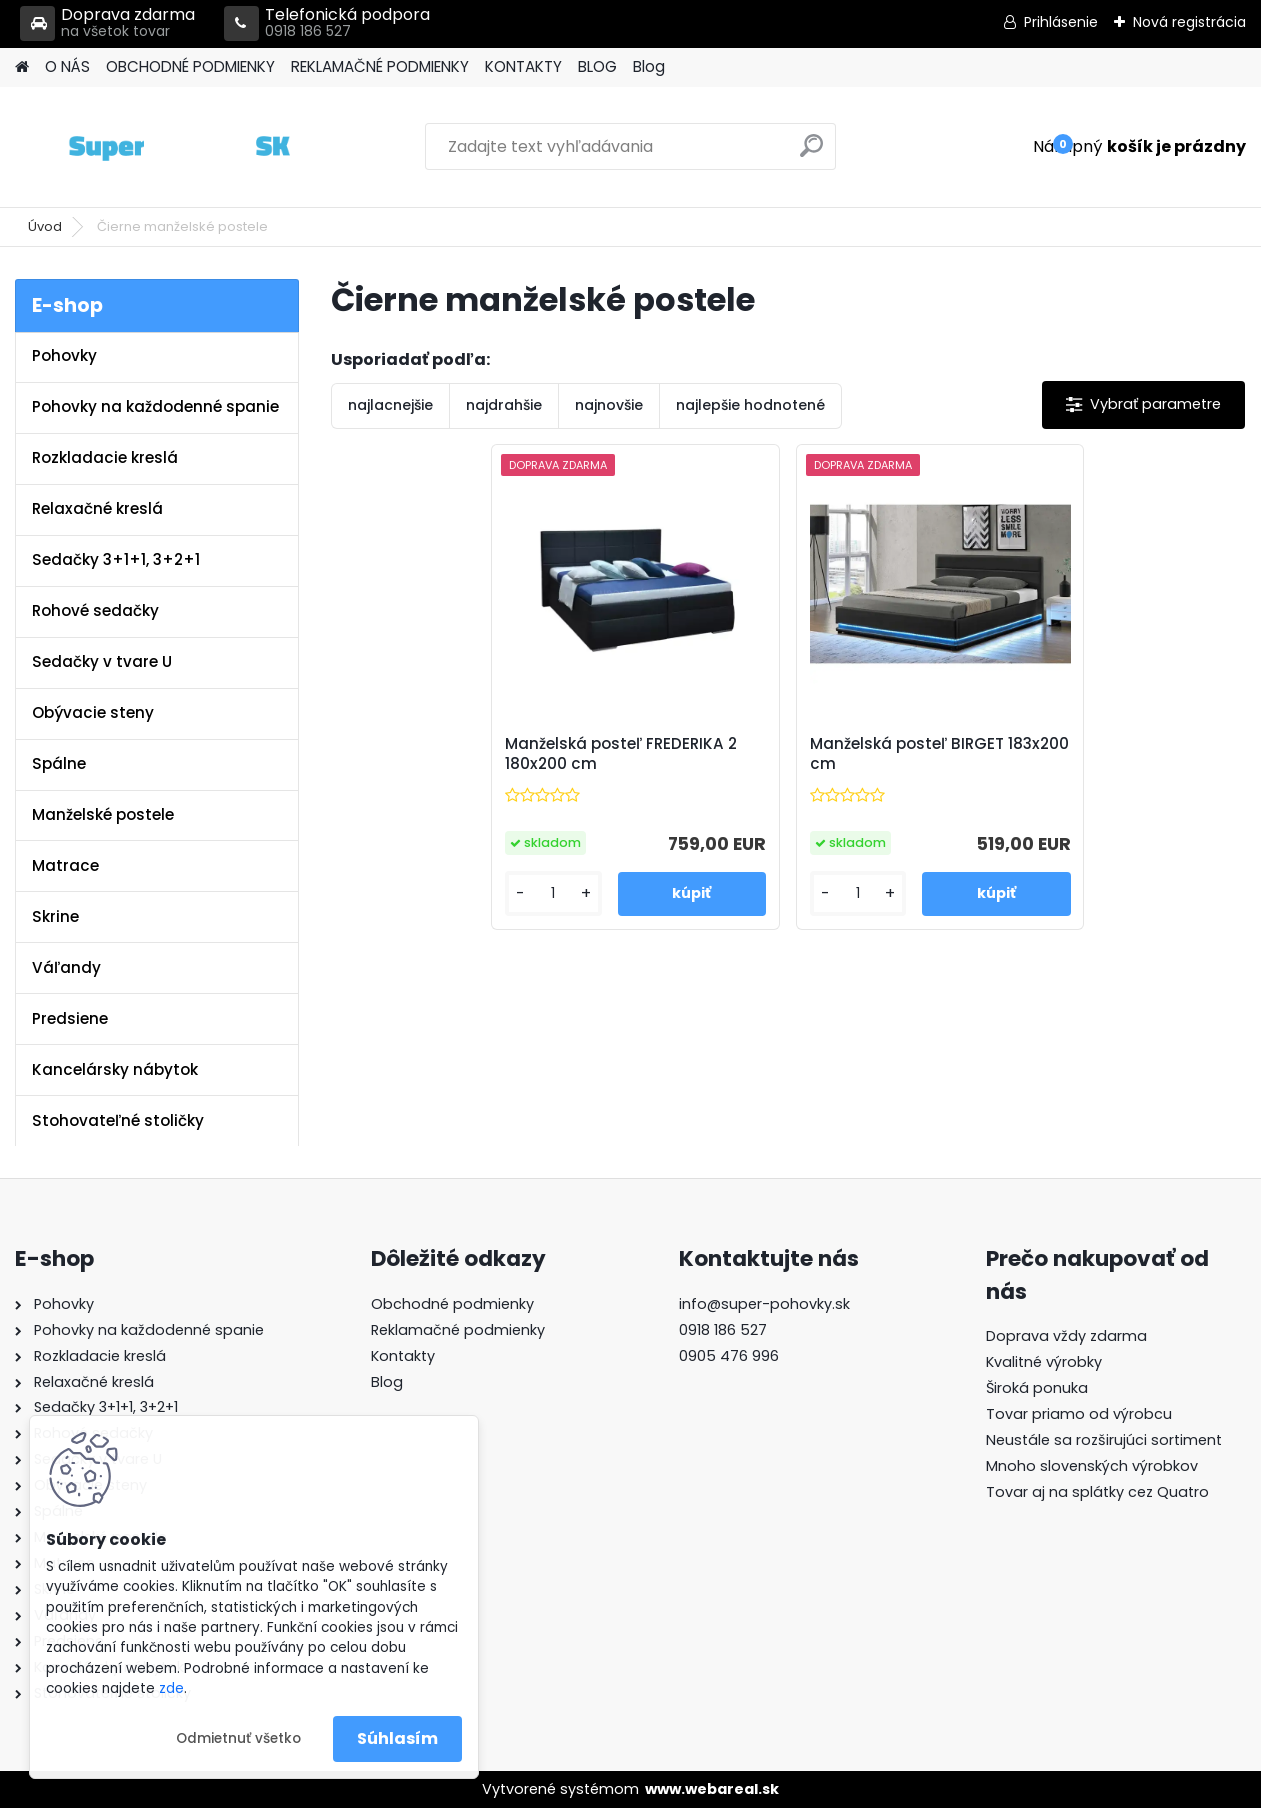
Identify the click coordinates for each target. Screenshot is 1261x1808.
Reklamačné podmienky (458, 1330)
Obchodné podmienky (452, 1304)
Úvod (45, 226)
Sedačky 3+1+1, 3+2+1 (116, 559)
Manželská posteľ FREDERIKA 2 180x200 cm (621, 754)
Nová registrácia (1189, 22)
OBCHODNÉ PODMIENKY (190, 66)
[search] (811, 153)
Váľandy (66, 967)
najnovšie (609, 405)
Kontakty (403, 1356)
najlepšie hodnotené (750, 405)
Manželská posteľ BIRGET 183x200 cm (939, 754)
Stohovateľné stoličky (118, 1120)
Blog (649, 66)
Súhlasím (397, 1738)
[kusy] (553, 893)
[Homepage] (22, 67)
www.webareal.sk (712, 1789)
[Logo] (152, 147)
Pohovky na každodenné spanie (155, 406)
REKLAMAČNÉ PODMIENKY (380, 66)
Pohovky (64, 355)
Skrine (55, 916)
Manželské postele (103, 814)
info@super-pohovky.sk (764, 1304)
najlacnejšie (390, 405)
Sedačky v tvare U (102, 661)
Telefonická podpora (327, 23)
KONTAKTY (523, 66)
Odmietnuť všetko (238, 1738)
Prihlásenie (1061, 22)
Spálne (59, 763)
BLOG (597, 66)
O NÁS (67, 66)
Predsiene (70, 1018)
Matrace (65, 865)
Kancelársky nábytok (115, 1069)
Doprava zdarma (107, 23)
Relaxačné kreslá (97, 508)
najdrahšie (504, 405)
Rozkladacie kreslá (105, 457)
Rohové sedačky (95, 610)
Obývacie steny (93, 712)
